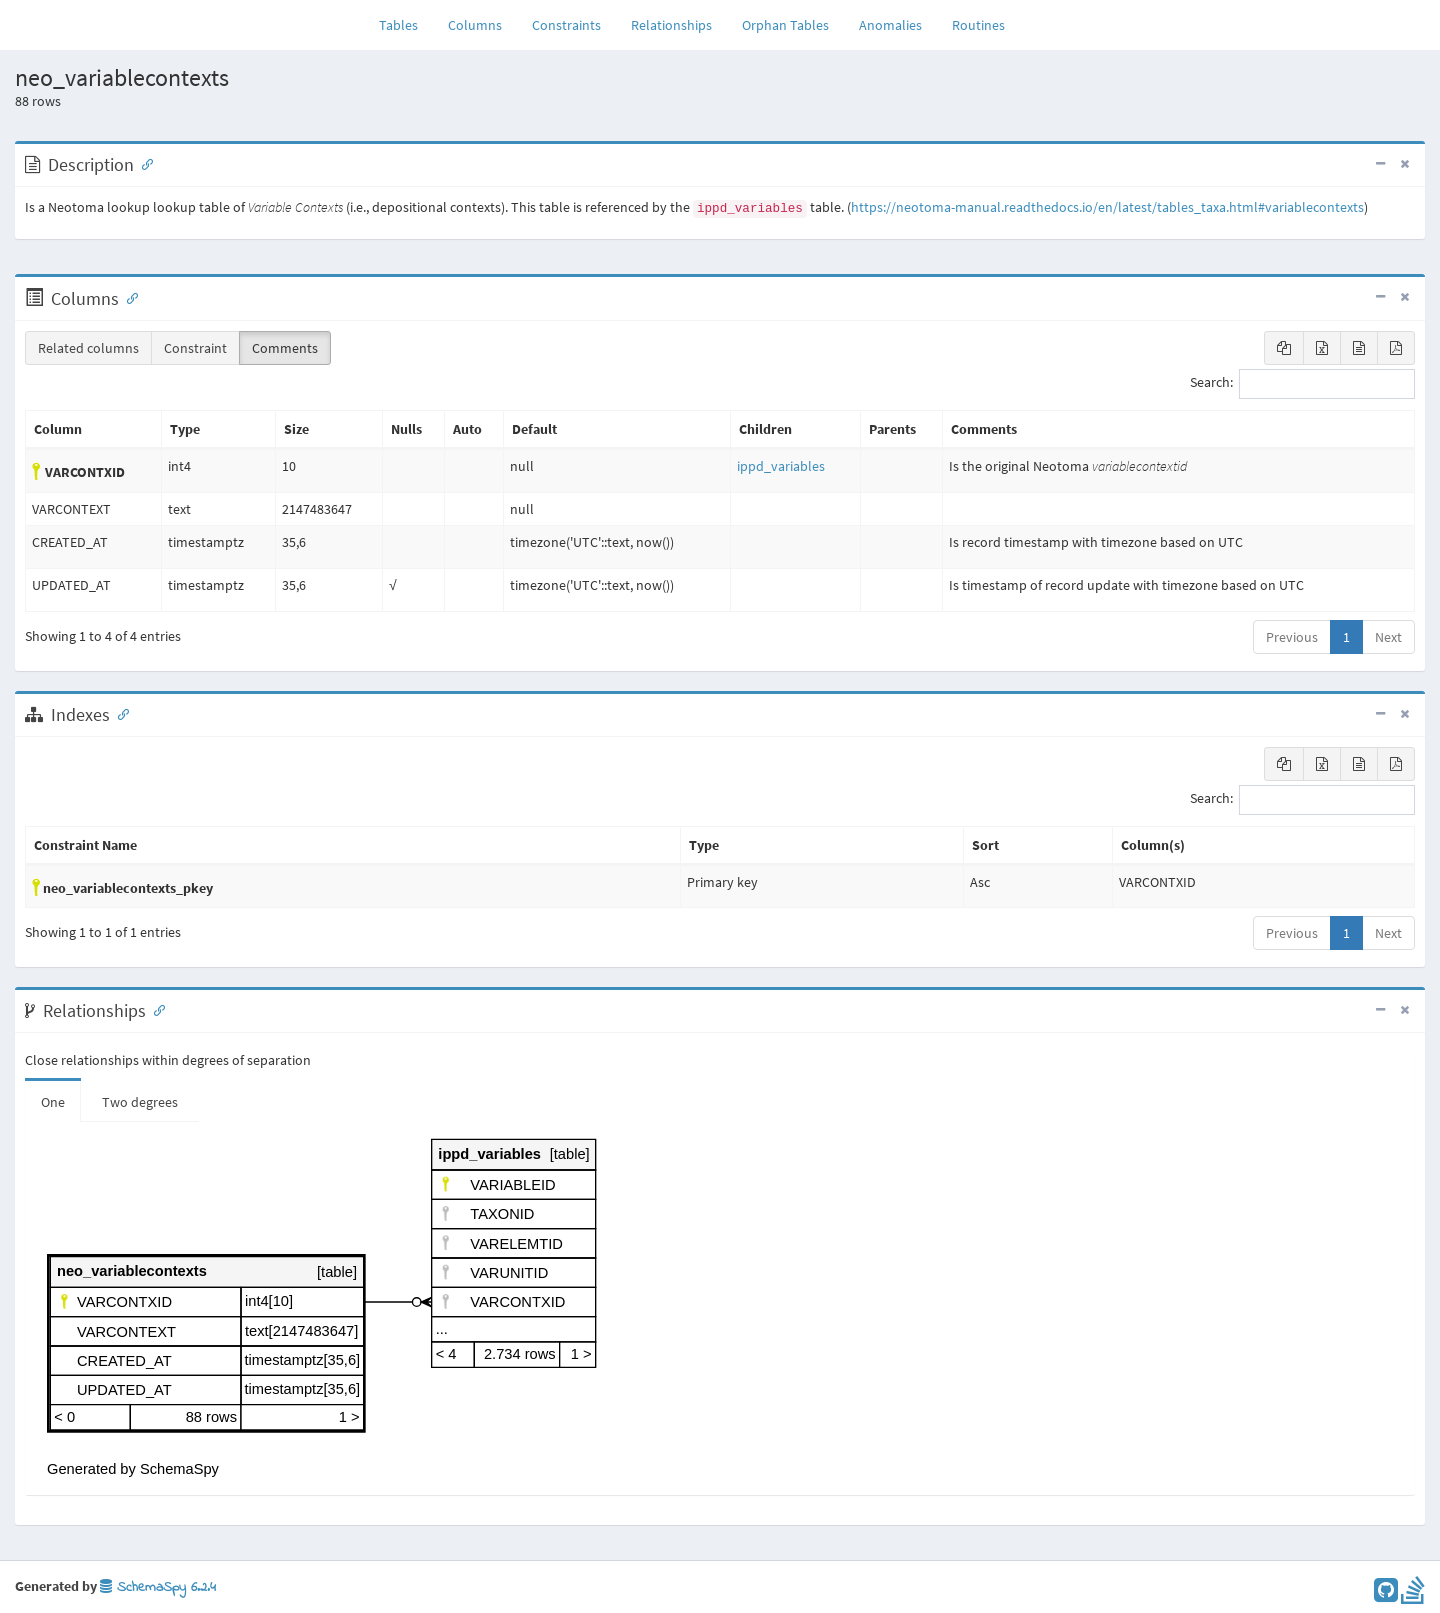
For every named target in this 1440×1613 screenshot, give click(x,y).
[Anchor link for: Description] (143, 163)
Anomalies (890, 25)
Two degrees (140, 1102)
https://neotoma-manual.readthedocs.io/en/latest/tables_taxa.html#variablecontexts (1107, 207)
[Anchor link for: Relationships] (155, 1009)
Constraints (566, 25)
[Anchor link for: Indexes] (119, 713)
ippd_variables (781, 466)
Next (1388, 637)
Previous (1292, 637)
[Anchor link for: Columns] (128, 297)
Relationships (671, 25)
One (53, 1102)
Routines (978, 25)
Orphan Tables (785, 25)
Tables (406, 24)
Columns (475, 25)
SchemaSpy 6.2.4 (158, 1587)
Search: (1302, 384)
